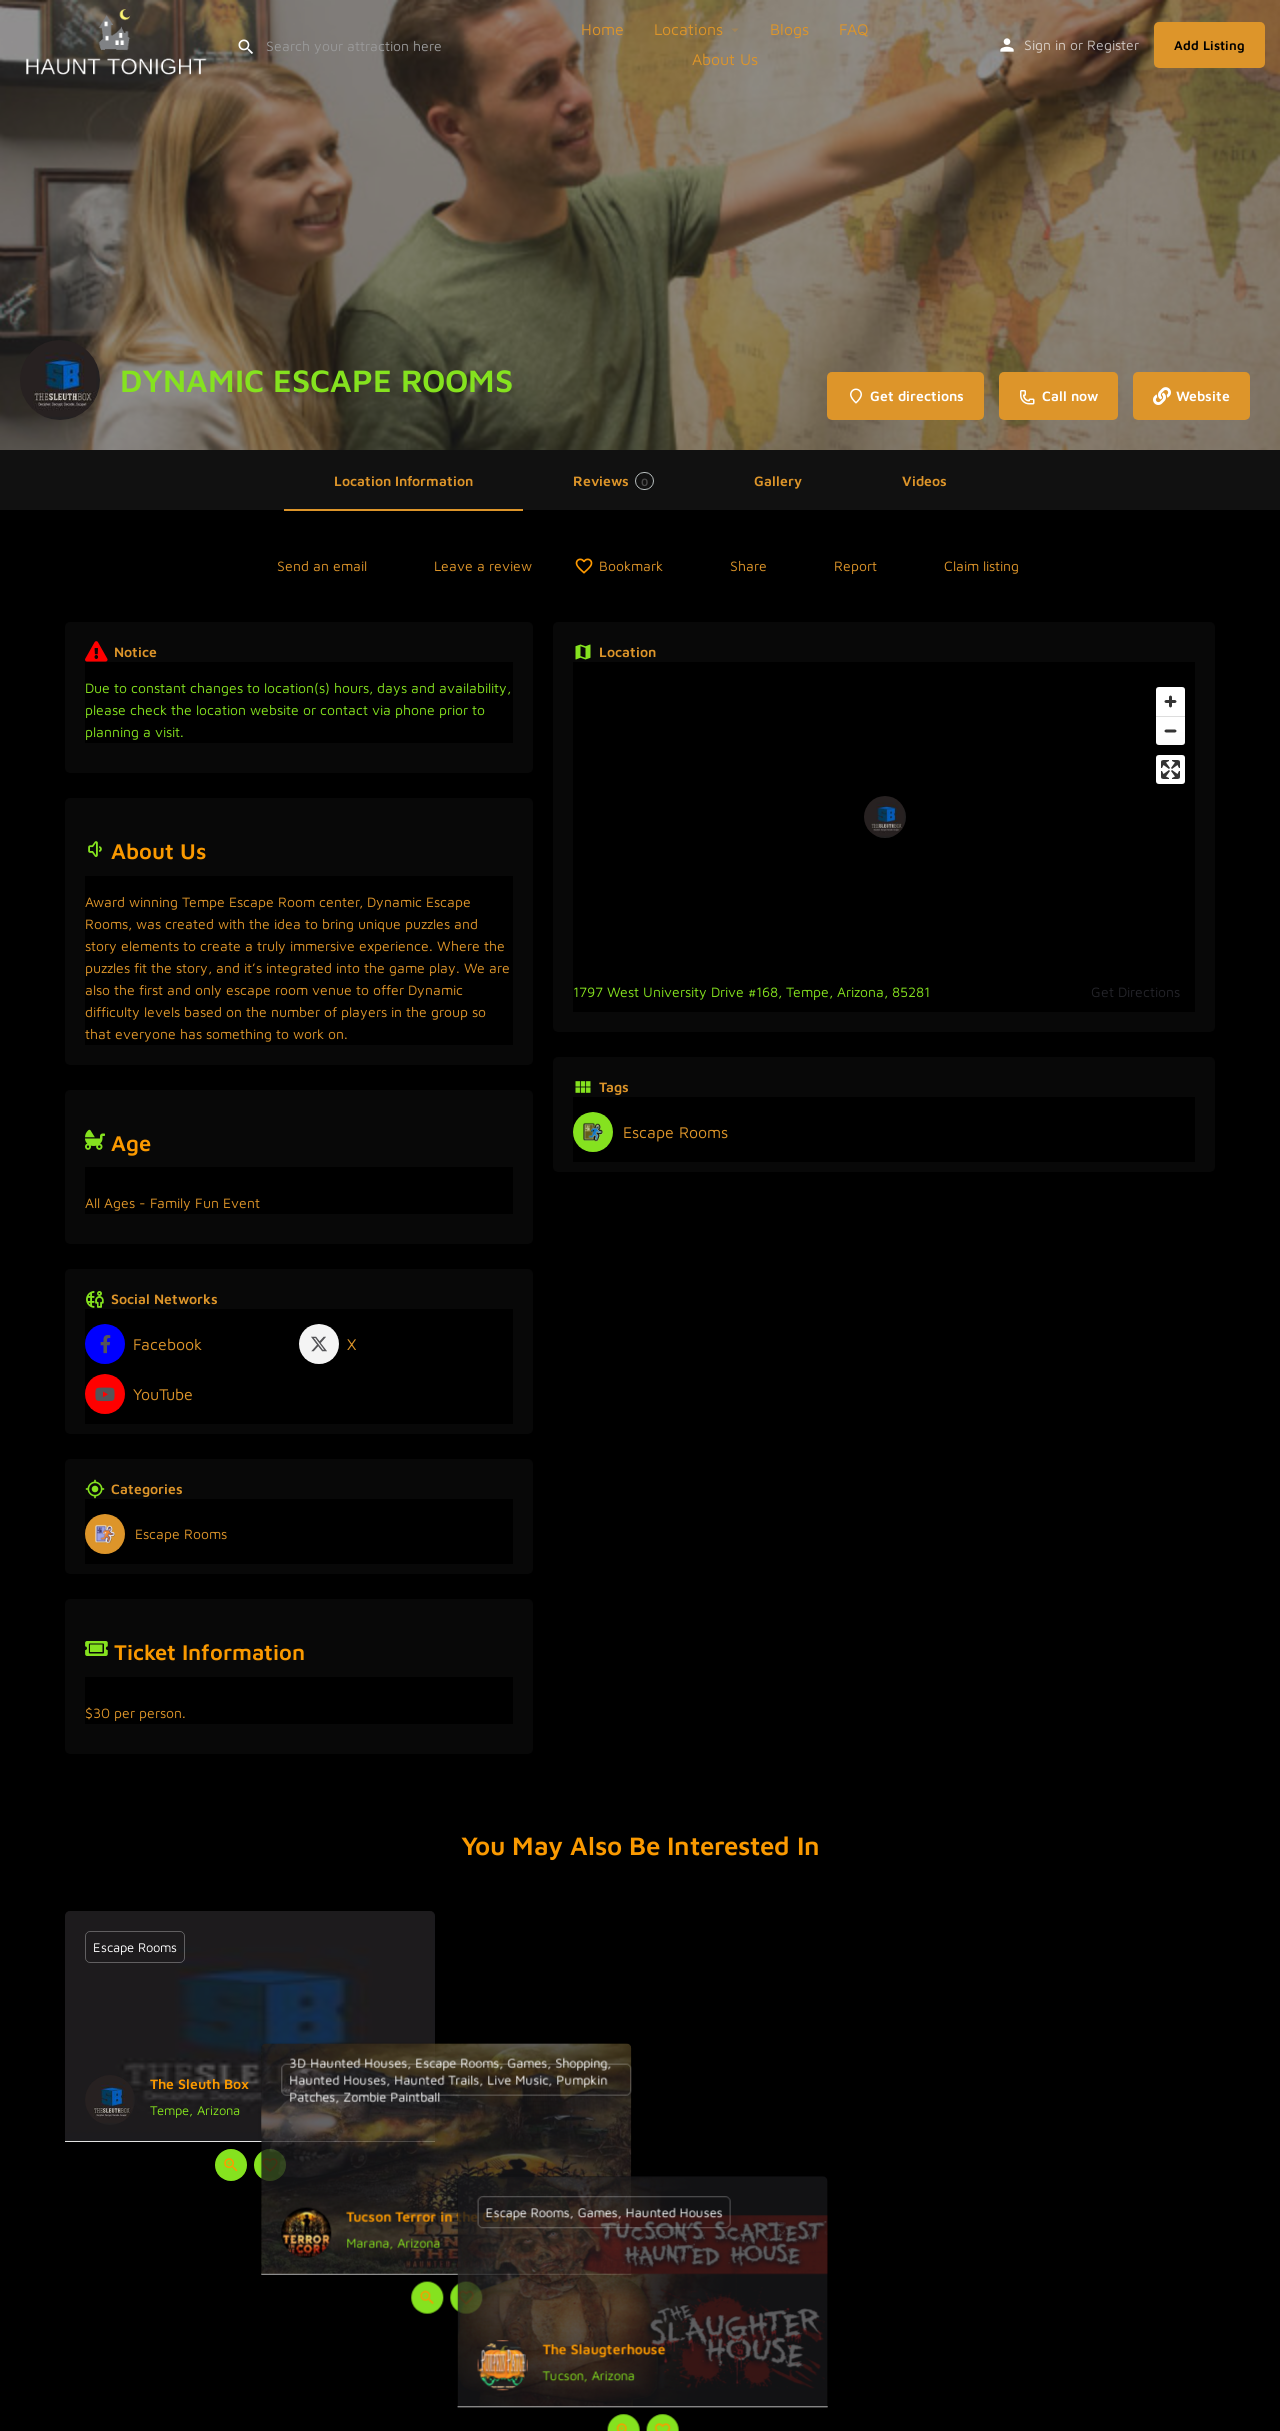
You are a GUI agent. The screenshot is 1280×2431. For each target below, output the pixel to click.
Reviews (613, 481)
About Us (725, 59)
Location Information (403, 480)
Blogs (789, 29)
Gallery (778, 480)
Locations (688, 29)
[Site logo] (118, 42)
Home (602, 29)
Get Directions (1135, 991)
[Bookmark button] (270, 2165)
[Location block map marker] (885, 817)
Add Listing (1209, 45)
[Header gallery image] (640, 225)
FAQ (854, 29)
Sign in (1045, 44)
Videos (924, 480)
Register (1113, 44)
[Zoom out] (1170, 730)
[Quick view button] (231, 2165)
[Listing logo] (60, 380)
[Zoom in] (1170, 701)
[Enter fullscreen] (1170, 769)
